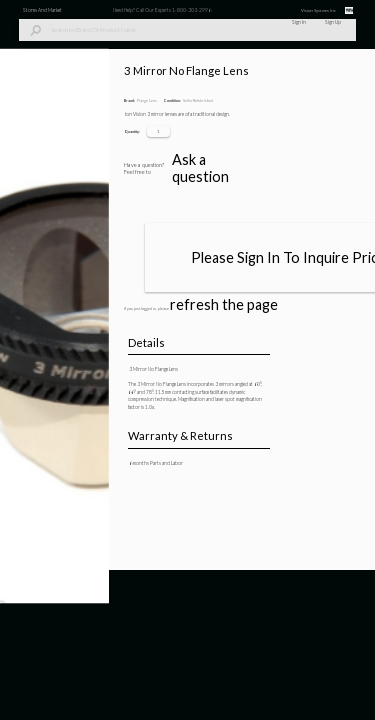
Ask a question (280, 661)
